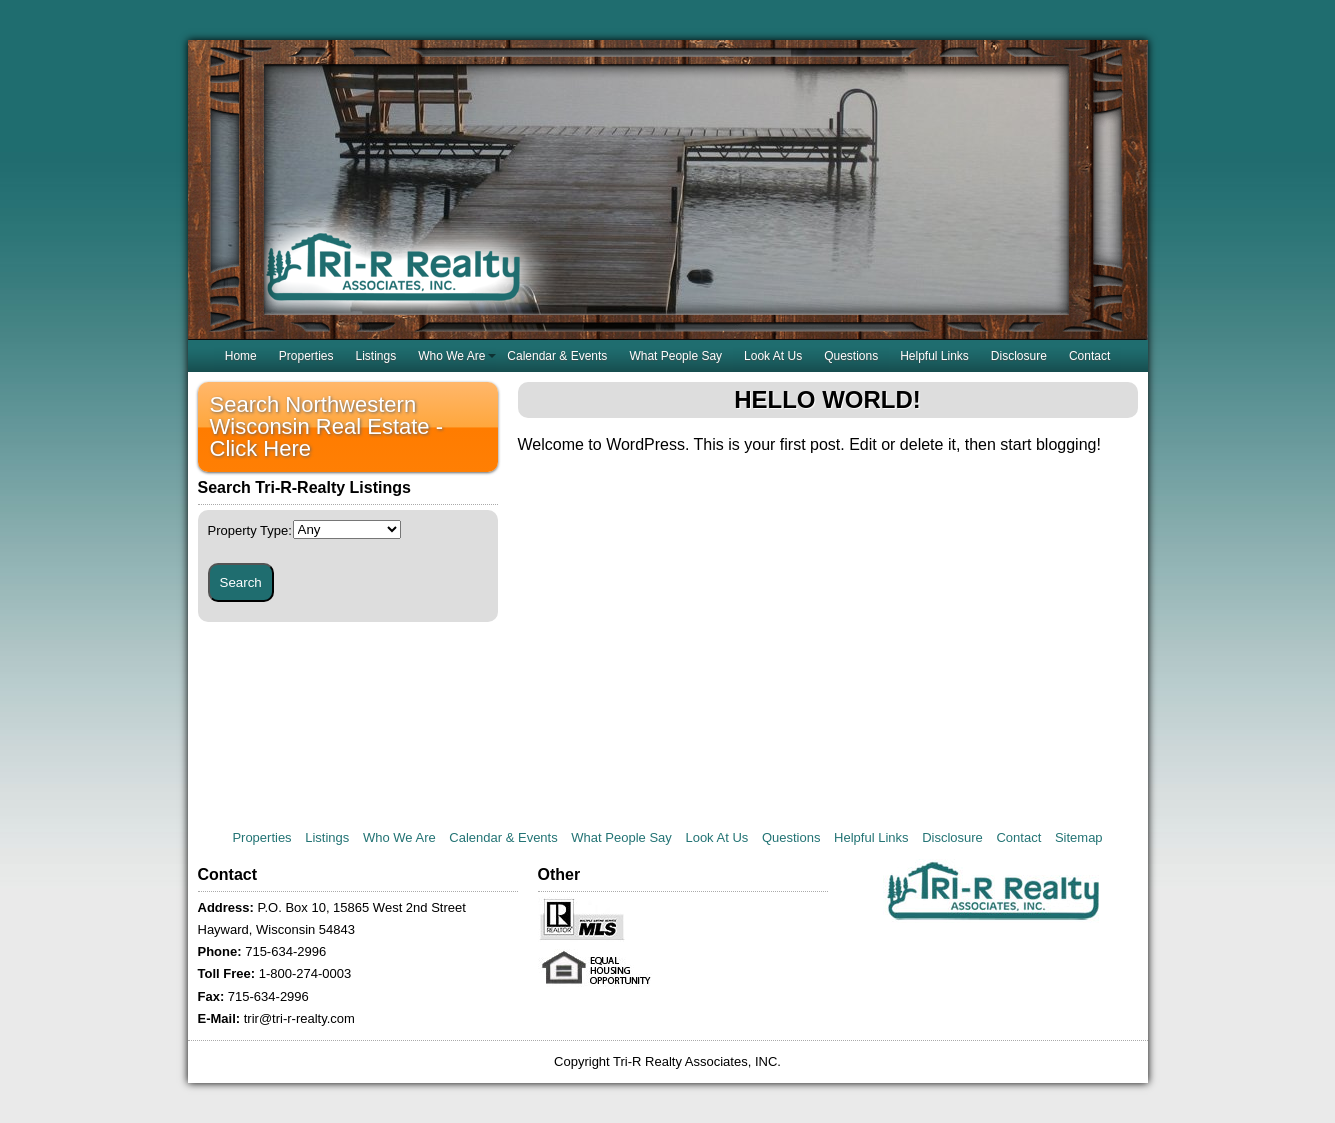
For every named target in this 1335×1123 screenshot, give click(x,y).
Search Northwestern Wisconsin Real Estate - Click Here (327, 426)
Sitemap (1079, 837)
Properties (306, 356)
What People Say (675, 356)
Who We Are (451, 356)
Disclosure (1019, 356)
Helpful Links (934, 356)
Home (241, 356)
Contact (1089, 356)
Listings (375, 356)
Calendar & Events (557, 356)
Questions (851, 356)
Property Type (250, 530)
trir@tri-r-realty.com (299, 1018)
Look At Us (773, 356)
